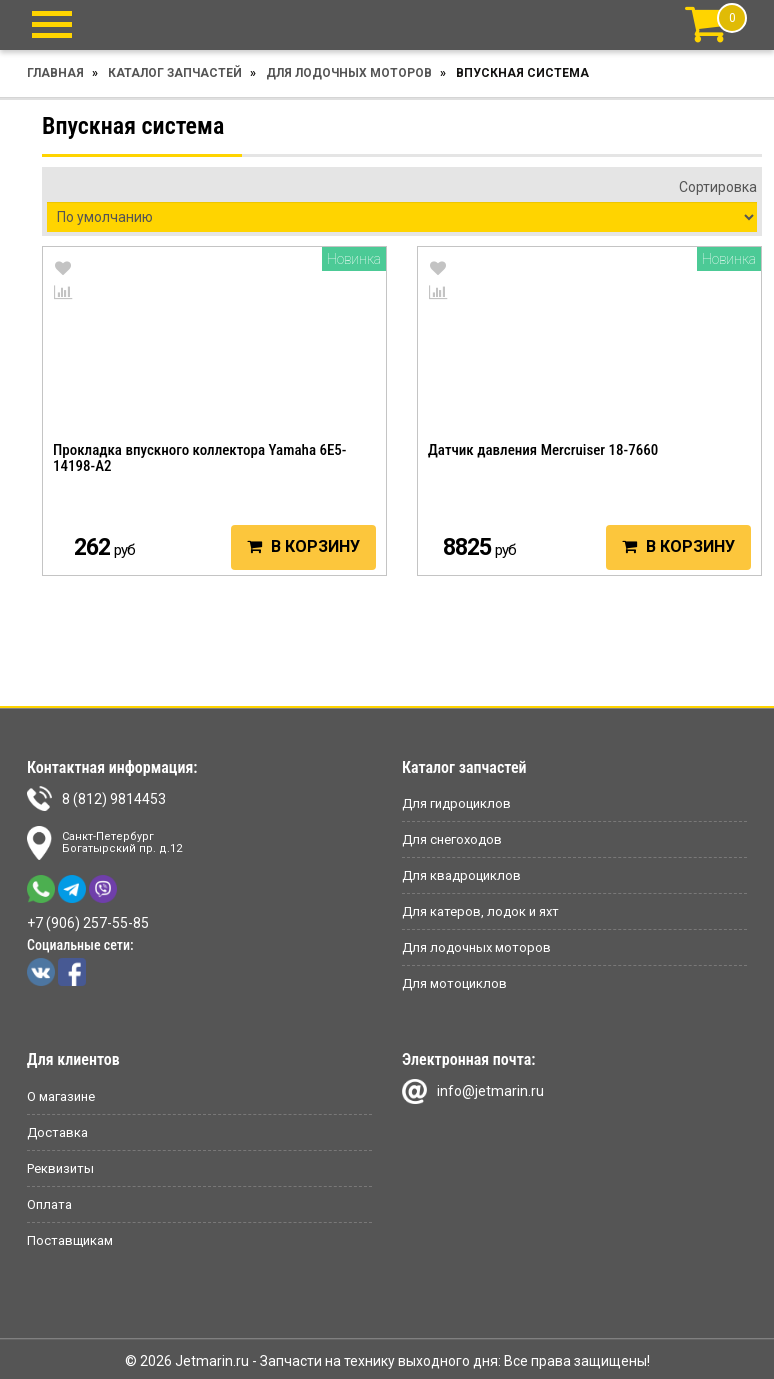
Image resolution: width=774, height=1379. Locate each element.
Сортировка (718, 187)
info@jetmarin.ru (473, 1091)
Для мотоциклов (454, 983)
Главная (55, 73)
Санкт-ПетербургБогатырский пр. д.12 (104, 843)
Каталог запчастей (175, 73)
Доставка (57, 1132)
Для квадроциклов (461, 875)
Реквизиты (60, 1168)
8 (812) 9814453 (96, 798)
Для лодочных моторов (349, 73)
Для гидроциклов (456, 803)
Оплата (49, 1204)
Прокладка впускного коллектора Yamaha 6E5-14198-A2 (200, 458)
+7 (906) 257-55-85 (88, 923)
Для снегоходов (452, 839)
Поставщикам (70, 1240)
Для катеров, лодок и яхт (480, 911)
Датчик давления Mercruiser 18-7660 (543, 450)
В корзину (303, 546)
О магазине (61, 1096)
